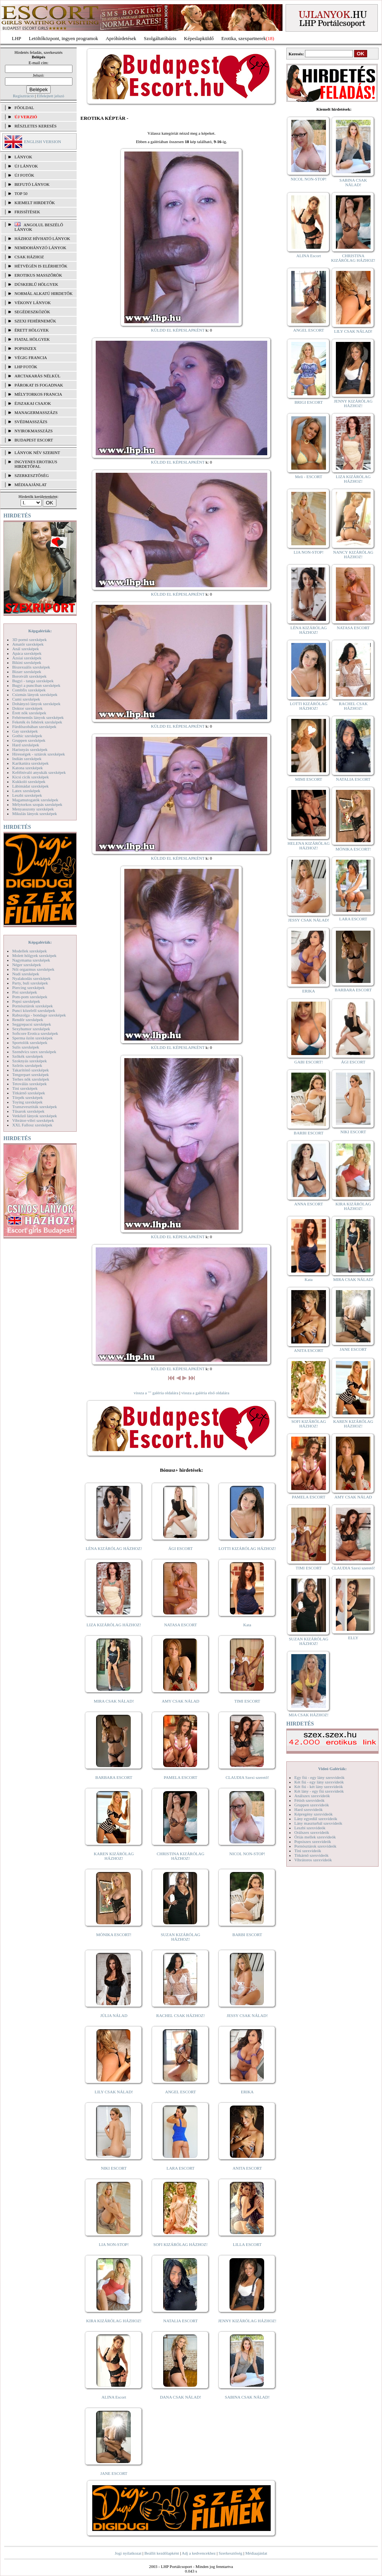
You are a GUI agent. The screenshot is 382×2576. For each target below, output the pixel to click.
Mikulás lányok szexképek (34, 813)
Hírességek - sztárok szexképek (38, 754)
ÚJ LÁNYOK (26, 166)
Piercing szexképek (28, 987)
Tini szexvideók (307, 1850)
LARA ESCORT (181, 2168)
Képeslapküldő (199, 38)
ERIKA (247, 2091)
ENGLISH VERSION (42, 141)
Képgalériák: (40, 630)
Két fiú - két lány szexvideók (318, 1786)
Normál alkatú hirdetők (43, 293)
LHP (16, 38)
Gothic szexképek (27, 735)
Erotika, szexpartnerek (243, 38)
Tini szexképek (25, 1088)
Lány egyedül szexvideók (315, 1818)
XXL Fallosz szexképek (32, 1125)
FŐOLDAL (24, 107)
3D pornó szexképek (29, 639)
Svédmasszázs (30, 421)
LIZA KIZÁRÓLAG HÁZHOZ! (114, 1624)
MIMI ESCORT (308, 779)
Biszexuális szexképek (31, 667)
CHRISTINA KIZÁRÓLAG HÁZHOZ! (180, 1856)
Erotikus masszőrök (38, 275)
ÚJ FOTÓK (24, 175)
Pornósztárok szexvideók (315, 1846)
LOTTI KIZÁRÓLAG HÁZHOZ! (247, 1548)
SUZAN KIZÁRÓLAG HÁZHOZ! (181, 1936)
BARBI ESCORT (247, 1934)
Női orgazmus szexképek (33, 969)
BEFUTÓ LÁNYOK (32, 184)
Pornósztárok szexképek (32, 1006)
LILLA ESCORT (247, 2244)
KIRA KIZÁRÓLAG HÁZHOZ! (113, 2320)
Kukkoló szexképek (28, 781)
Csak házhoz (29, 257)
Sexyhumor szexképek (31, 1028)
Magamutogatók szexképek (35, 799)
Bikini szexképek (26, 662)
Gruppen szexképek (28, 740)
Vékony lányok (32, 302)
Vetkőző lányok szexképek (34, 1115)
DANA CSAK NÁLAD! (180, 2397)
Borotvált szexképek (29, 676)
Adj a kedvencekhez (199, 2553)
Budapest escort (33, 440)
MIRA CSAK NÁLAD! (114, 1701)
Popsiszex (25, 348)
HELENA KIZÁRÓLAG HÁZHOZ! (308, 845)
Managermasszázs (36, 412)
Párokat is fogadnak (38, 385)
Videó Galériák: (332, 1768)
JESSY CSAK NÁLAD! (247, 2015)
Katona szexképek (27, 767)
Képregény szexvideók (313, 1814)
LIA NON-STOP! (113, 2244)
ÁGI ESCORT (181, 1548)
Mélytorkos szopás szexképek (37, 804)
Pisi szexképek (24, 992)
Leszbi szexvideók (310, 1827)
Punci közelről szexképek (33, 1010)
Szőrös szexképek (27, 1065)
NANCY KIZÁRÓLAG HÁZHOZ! (353, 554)
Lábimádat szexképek (30, 786)
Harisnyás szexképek (30, 749)
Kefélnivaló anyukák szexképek (39, 772)
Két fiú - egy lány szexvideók (319, 1782)
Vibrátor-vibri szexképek (33, 1120)
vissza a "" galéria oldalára (156, 1392)
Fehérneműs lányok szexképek (38, 717)
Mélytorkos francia (38, 394)
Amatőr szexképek (27, 644)
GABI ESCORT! (308, 1062)
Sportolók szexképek (29, 1042)
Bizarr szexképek (26, 671)
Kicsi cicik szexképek (30, 777)
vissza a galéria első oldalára (205, 1392)
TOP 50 (20, 193)
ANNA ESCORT (308, 1204)
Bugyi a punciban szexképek (36, 685)
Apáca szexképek (27, 653)
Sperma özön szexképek (32, 1038)
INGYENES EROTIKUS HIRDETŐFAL (35, 464)
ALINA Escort (113, 2397)
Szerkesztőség (230, 2553)
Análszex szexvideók (312, 1795)
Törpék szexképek (27, 1097)
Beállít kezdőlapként (161, 2553)
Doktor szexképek (27, 708)
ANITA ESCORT (247, 2168)
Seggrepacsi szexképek (31, 1024)
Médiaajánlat (256, 2553)
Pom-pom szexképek (29, 996)
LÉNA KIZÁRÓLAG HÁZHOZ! (114, 1548)
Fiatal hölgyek (32, 339)
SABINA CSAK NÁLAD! (247, 2397)
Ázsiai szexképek (27, 658)
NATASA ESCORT (180, 1624)
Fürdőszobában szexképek (34, 726)
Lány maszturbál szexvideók (318, 1823)
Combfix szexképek (29, 690)
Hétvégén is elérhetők (40, 266)
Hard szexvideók (308, 1809)
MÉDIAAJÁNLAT (30, 484)
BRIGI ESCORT (308, 402)
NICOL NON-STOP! (247, 1853)
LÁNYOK (23, 157)
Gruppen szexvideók (311, 1805)
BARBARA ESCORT (113, 1777)
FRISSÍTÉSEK (27, 211)
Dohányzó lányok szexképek (36, 703)
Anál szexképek (25, 648)
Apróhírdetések (121, 38)
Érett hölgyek (31, 330)
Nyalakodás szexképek (31, 978)
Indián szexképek (27, 758)
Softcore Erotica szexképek (35, 1033)
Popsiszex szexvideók (312, 1841)
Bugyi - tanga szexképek (32, 680)
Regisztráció (23, 95)
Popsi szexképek (26, 1001)
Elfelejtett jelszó (50, 95)
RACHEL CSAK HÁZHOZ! (180, 2015)
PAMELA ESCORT (180, 1777)
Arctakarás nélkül (37, 376)
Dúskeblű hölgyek (36, 284)
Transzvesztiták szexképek (34, 1106)
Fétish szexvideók (309, 1800)
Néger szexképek (26, 964)
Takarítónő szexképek (30, 1070)
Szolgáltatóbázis (160, 38)
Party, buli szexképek (30, 983)
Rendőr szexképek (27, 1019)
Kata (247, 1624)
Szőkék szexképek (27, 1056)
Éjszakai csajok (32, 403)
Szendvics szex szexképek (34, 1051)
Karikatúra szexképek (30, 763)
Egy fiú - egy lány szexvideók (319, 1777)
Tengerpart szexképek (30, 1074)
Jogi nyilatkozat (128, 2553)
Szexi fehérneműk (35, 321)
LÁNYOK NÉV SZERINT (37, 452)
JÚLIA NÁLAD (113, 2015)
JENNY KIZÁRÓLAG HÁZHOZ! (247, 2320)
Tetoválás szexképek (29, 1083)
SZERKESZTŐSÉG (31, 475)
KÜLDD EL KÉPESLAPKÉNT (178, 330)
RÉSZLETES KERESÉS (35, 126)
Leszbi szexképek (27, 795)
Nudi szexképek (25, 973)
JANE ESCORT (113, 2473)
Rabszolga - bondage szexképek (39, 1015)
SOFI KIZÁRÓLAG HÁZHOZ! (180, 2244)
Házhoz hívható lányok (42, 238)
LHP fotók (25, 366)
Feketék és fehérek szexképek (37, 722)
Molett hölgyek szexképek (34, 955)
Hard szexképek (25, 745)
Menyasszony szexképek (33, 809)
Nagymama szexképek (31, 960)
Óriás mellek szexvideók (315, 1837)
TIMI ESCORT (247, 1701)
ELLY (353, 1637)
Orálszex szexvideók (311, 1832)
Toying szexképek (27, 1102)
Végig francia (30, 357)
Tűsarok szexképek (28, 1111)
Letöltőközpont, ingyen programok (63, 38)
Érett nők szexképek (29, 712)
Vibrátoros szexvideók (313, 1859)
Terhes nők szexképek (30, 1079)
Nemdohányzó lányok (40, 247)
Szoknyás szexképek (29, 1060)
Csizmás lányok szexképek (35, 694)
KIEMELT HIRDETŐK (34, 202)
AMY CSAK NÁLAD (180, 1701)
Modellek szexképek (29, 951)
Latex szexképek (26, 790)
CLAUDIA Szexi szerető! (247, 1777)
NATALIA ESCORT (180, 2320)
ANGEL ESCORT (180, 2091)
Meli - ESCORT (308, 476)
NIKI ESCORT (114, 2168)
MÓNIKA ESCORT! (114, 1934)
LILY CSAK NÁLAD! (114, 2091)
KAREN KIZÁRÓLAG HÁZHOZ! (114, 1856)
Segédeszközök (32, 311)
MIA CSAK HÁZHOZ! (309, 1715)
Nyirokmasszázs (33, 431)
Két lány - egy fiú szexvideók (319, 1791)
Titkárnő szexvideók (311, 1855)
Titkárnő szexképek (28, 1093)
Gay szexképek (25, 731)
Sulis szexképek (25, 1047)
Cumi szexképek (26, 699)
